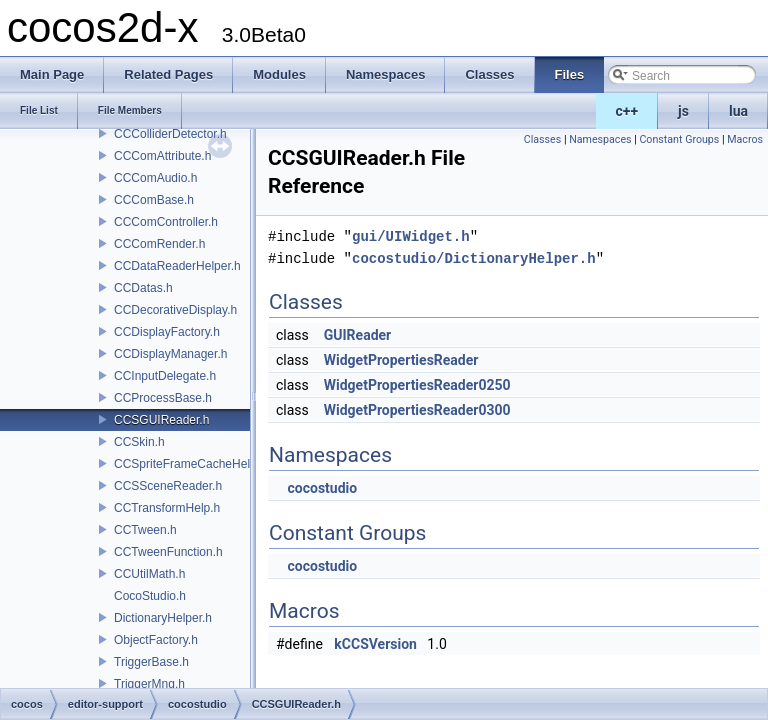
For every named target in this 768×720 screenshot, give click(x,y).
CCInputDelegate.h (165, 376)
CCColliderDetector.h (170, 134)
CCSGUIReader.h (161, 420)
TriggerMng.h (149, 684)
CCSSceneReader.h (168, 486)
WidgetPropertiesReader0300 (417, 410)
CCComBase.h (154, 200)
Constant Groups (679, 139)
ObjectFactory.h (156, 640)
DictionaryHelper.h (163, 618)
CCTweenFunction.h (168, 552)
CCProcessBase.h (163, 398)
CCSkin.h (139, 442)
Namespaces (600, 139)
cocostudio (322, 488)
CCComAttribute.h (162, 156)
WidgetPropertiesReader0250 (417, 385)
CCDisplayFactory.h (167, 332)
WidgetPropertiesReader (401, 360)
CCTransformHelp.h (167, 508)
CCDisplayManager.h (170, 354)
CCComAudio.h (155, 178)
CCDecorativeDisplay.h (175, 310)
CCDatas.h (143, 288)
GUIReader (357, 335)
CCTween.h (145, 530)
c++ (627, 111)
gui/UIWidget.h (411, 236)
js (683, 111)
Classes (542, 139)
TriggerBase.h (151, 662)
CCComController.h (166, 222)
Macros (745, 139)
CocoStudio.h (150, 596)
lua (738, 111)
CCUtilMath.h (149, 574)
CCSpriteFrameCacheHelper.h (195, 464)
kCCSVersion (375, 644)
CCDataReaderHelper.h (177, 266)
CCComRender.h (159, 244)
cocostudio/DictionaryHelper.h (474, 258)
